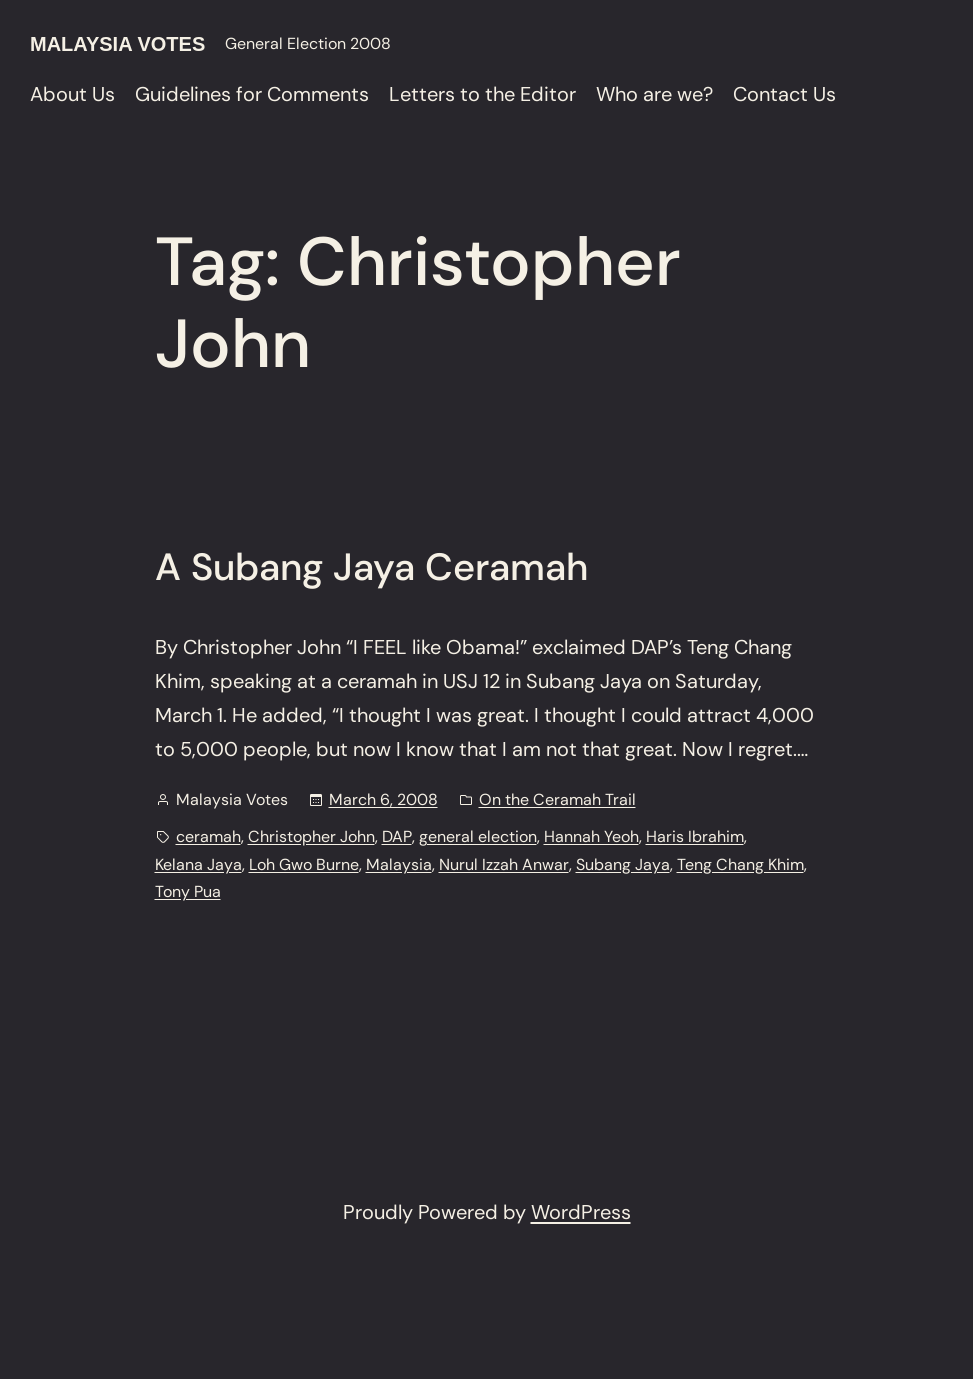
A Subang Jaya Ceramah (371, 568)
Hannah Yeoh (591, 836)
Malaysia (399, 864)
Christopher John (311, 836)
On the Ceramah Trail (557, 799)
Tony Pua (188, 891)
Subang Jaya (623, 864)
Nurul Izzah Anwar (504, 864)
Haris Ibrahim (695, 836)
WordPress (581, 1212)
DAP (397, 836)
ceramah (208, 836)
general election (478, 836)
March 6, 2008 (383, 799)
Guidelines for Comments (252, 94)
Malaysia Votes (117, 44)
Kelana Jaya (198, 864)
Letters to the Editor (482, 94)
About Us (72, 94)
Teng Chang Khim (740, 864)
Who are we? (654, 94)
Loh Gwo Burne (304, 864)
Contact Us (784, 94)
